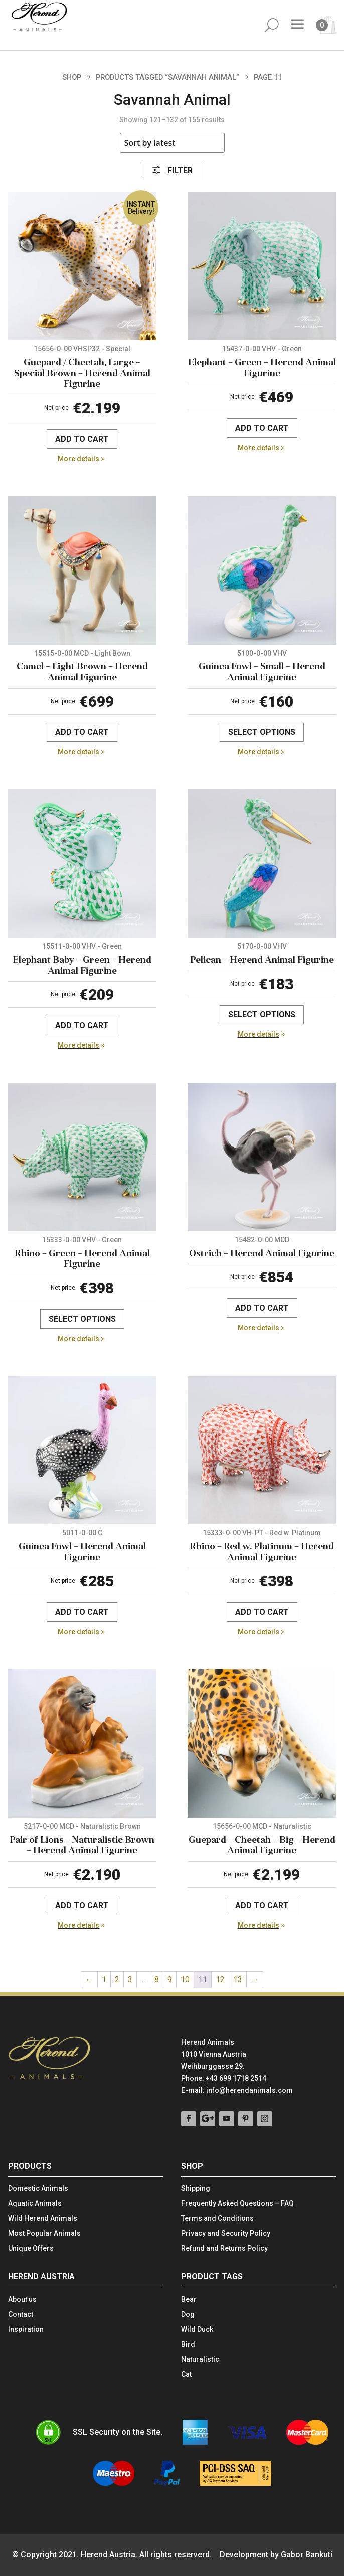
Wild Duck (197, 2329)
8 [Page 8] (156, 1979)
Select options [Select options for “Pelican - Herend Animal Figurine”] (261, 1014)
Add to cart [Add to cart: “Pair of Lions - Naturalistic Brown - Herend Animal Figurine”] (82, 1905)
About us (22, 2299)
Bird (188, 2344)
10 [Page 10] (185, 1979)
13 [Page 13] (237, 1979)
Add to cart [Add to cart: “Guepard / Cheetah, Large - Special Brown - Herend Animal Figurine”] (82, 439)
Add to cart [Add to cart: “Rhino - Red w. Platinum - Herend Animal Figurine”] (262, 1612)
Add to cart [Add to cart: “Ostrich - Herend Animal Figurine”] (262, 1308)
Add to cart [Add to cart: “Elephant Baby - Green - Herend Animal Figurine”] (82, 1025)
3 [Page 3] (130, 1979)
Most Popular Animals (44, 2233)
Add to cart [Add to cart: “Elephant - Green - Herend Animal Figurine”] (262, 428)
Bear (189, 2299)
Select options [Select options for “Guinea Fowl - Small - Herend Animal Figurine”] (261, 732)
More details (78, 459)
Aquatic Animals (35, 2203)
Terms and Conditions (217, 2218)
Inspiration (26, 2329)
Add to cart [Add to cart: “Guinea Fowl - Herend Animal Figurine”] (82, 1612)
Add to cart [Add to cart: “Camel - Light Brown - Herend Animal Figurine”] (82, 732)
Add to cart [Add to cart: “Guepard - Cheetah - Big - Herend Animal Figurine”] (262, 1905)
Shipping (195, 2188)
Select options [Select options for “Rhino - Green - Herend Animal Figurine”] (82, 1319)
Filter (172, 170)
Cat (186, 2374)
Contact (20, 2314)
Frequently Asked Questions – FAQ (237, 2203)
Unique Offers (31, 2248)
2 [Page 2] (117, 1979)
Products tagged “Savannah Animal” (167, 77)
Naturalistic (200, 2359)
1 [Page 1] (104, 1979)
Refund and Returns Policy (224, 2248)
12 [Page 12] (220, 1979)
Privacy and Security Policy (225, 2233)
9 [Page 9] (169, 1979)
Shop (71, 77)
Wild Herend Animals (42, 2218)
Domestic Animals (38, 2188)
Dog (188, 2314)
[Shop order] (172, 143)
